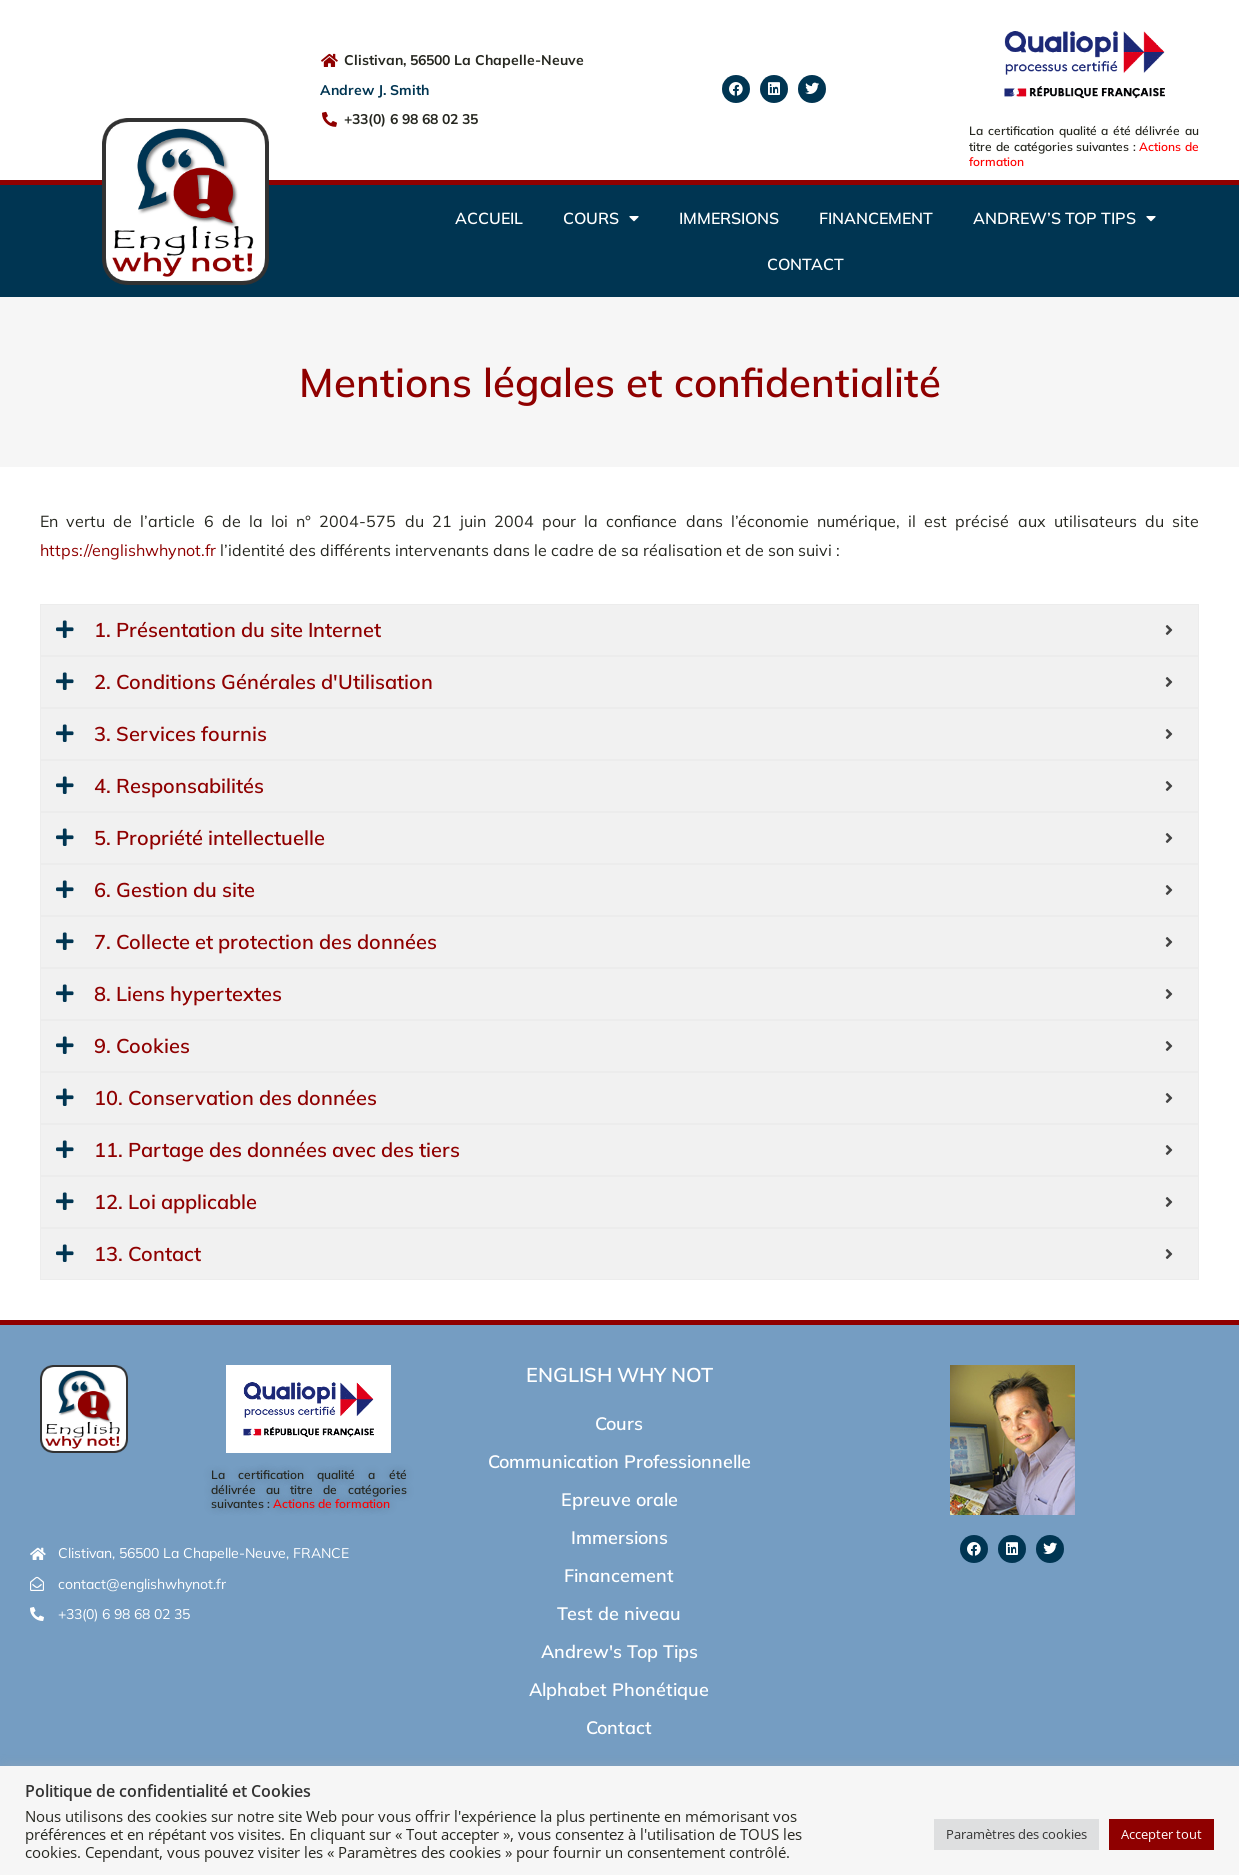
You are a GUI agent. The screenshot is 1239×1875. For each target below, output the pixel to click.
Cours (601, 218)
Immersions (729, 218)
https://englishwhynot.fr (128, 550)
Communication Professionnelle (619, 1461)
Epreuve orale (619, 1499)
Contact (805, 264)
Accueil (489, 218)
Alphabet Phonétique (619, 1689)
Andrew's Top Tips (619, 1651)
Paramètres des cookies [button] (1016, 1834)
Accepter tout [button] (1161, 1834)
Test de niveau (619, 1613)
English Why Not (619, 1374)
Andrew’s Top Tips (1064, 218)
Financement (876, 218)
